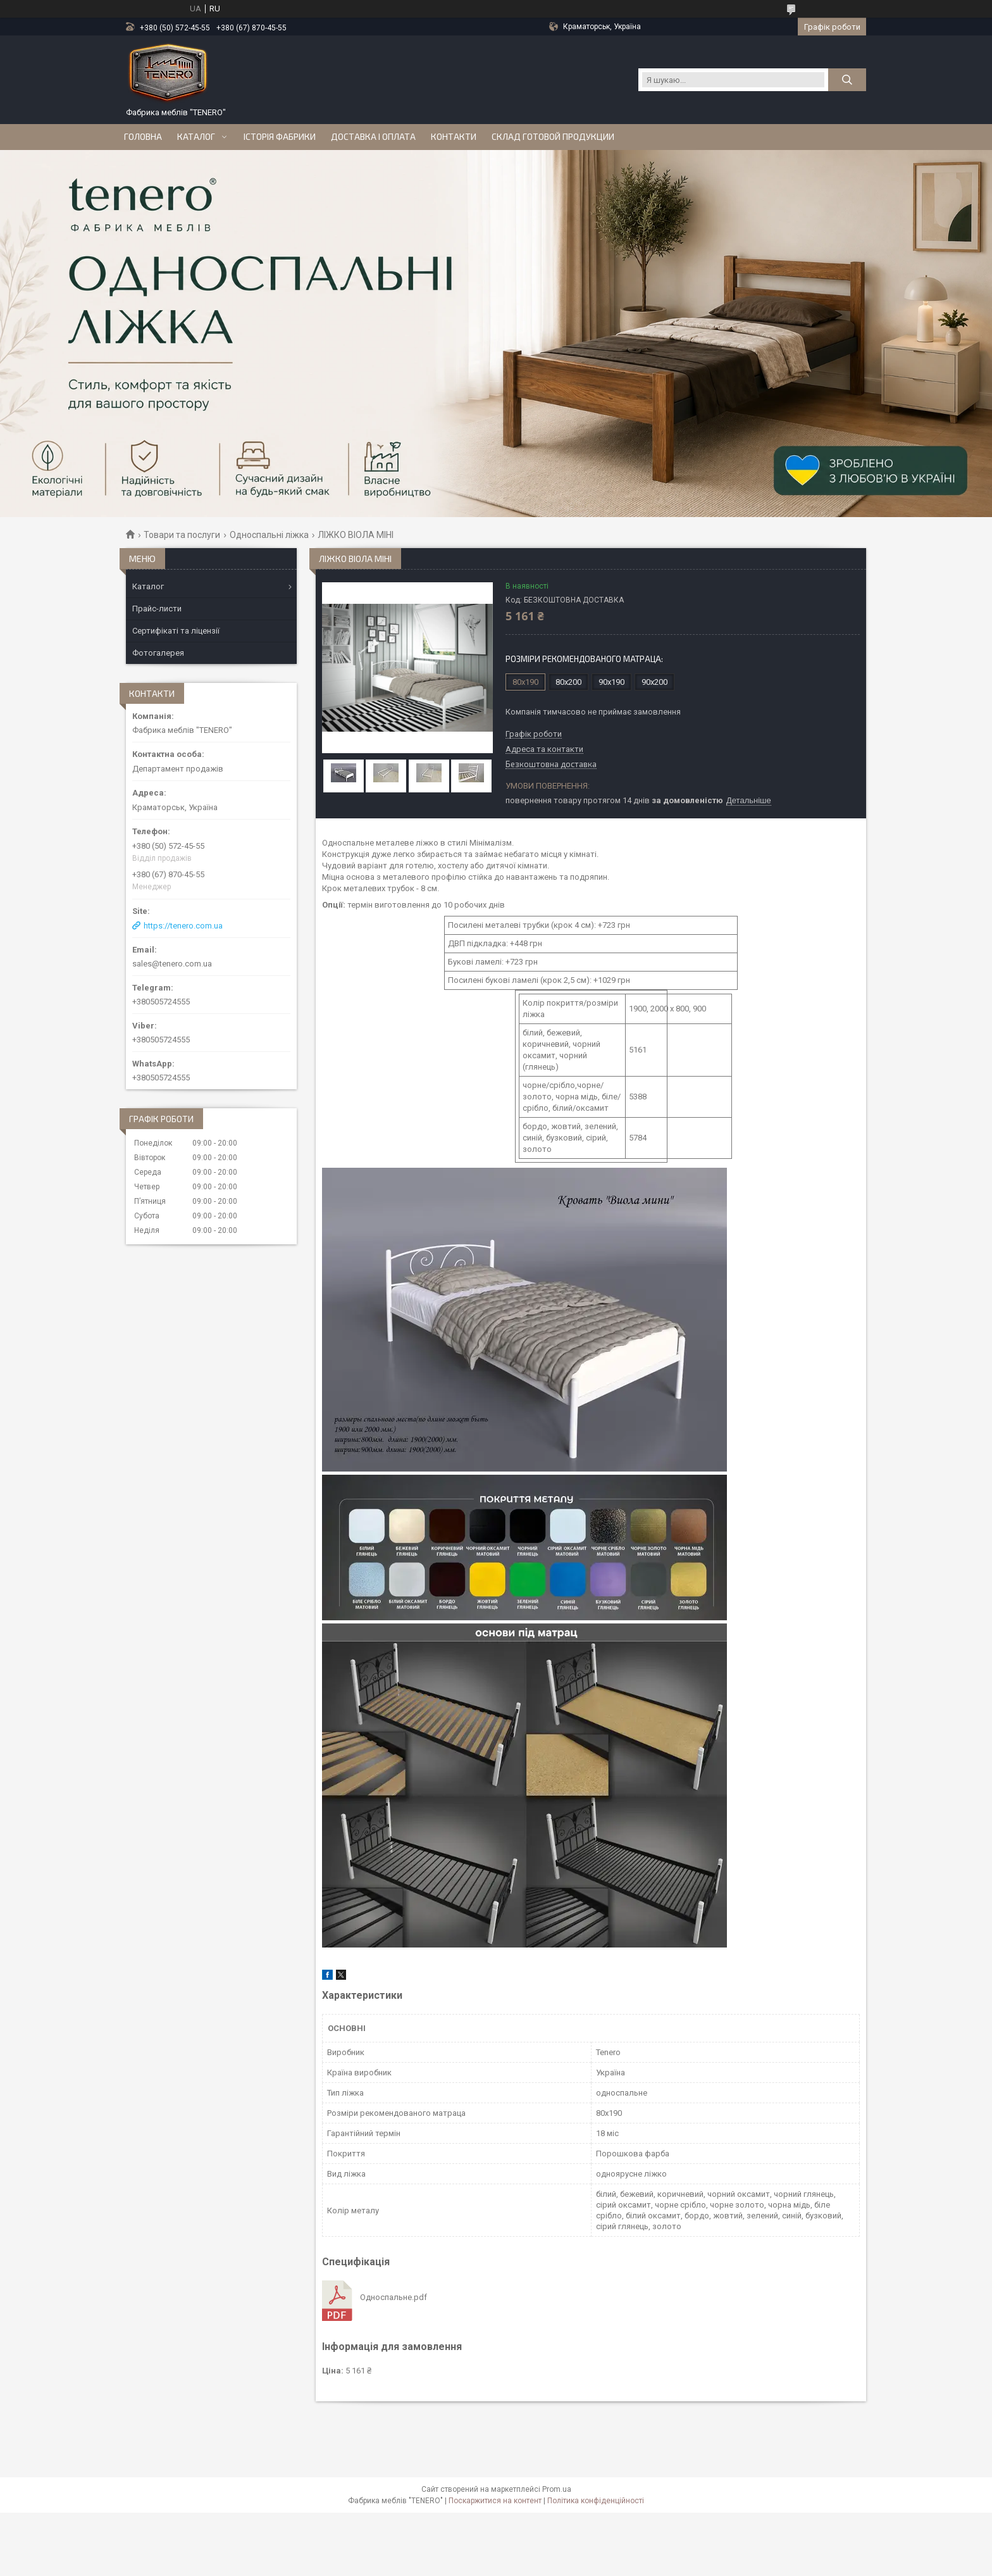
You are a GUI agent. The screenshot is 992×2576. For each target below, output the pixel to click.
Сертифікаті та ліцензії (176, 630)
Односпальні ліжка (269, 535)
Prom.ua (556, 2489)
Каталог (196, 136)
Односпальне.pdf (393, 2297)
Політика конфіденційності (595, 2500)
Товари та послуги (182, 535)
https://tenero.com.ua (183, 925)
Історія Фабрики (280, 136)
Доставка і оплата (373, 136)
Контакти (453, 136)
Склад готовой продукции (553, 136)
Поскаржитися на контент (495, 2500)
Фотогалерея (158, 653)
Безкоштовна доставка (551, 764)
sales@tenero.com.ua (172, 963)
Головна (143, 136)
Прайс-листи (157, 608)
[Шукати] (847, 79)
